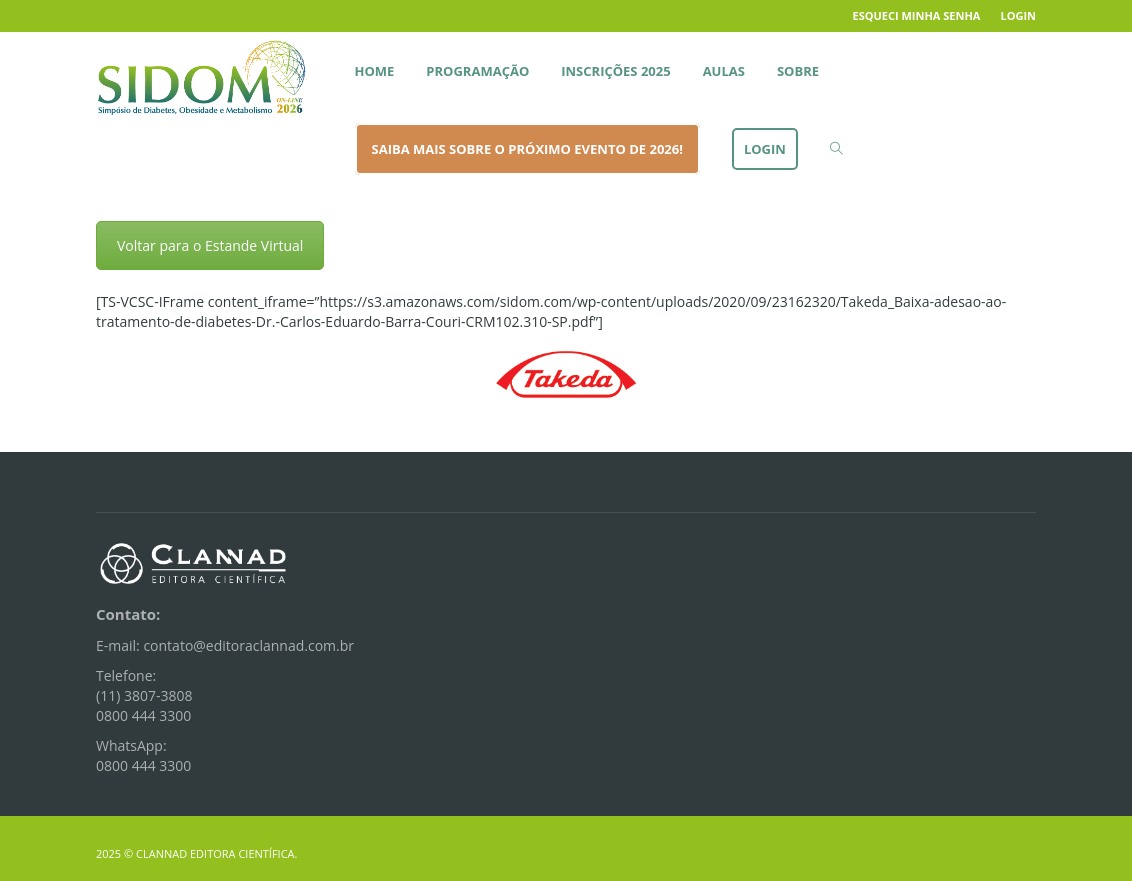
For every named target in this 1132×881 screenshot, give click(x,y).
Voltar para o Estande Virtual (210, 245)
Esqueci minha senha (917, 15)
